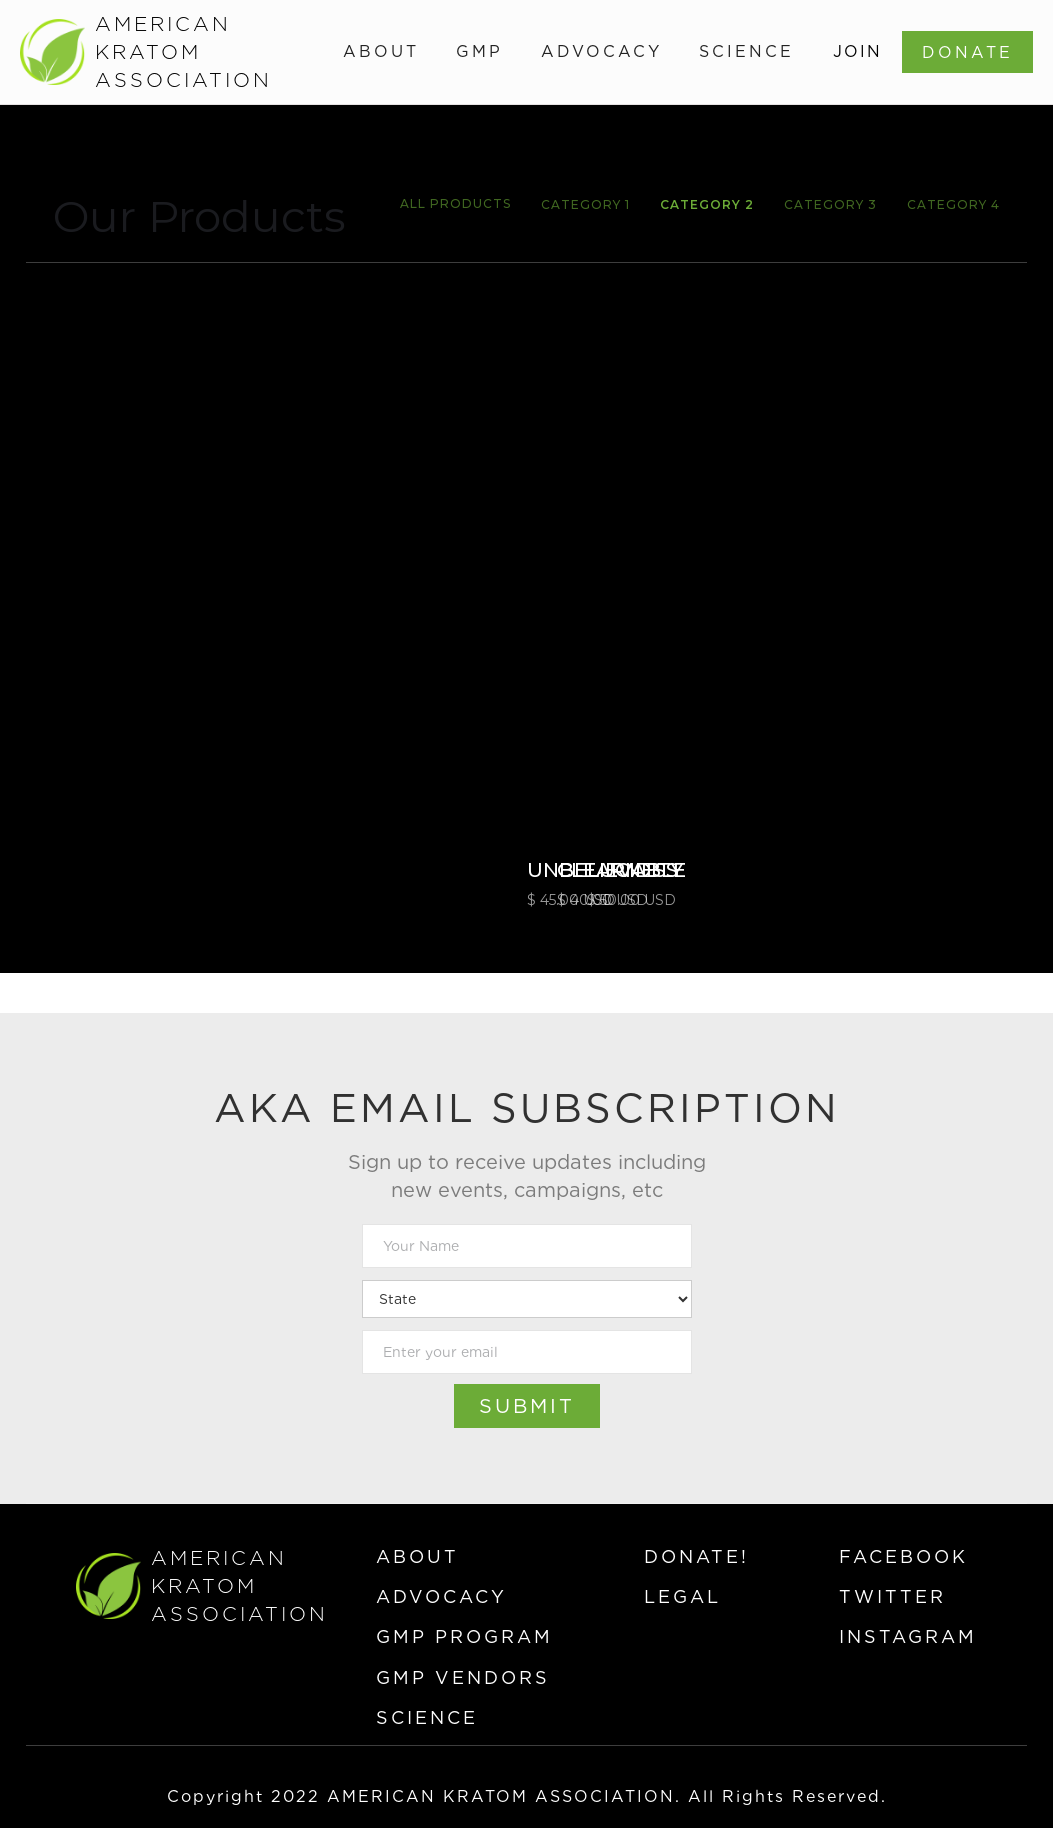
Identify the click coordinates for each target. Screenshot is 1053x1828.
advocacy (441, 1596)
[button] (381, 52)
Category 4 (953, 204)
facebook (903, 1556)
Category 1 (585, 204)
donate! (696, 1556)
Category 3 (830, 204)
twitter (892, 1596)
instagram (908, 1636)
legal (682, 1596)
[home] (121, 52)
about (417, 1556)
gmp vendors (463, 1677)
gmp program (464, 1636)
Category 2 (707, 204)
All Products (455, 203)
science (427, 1717)
